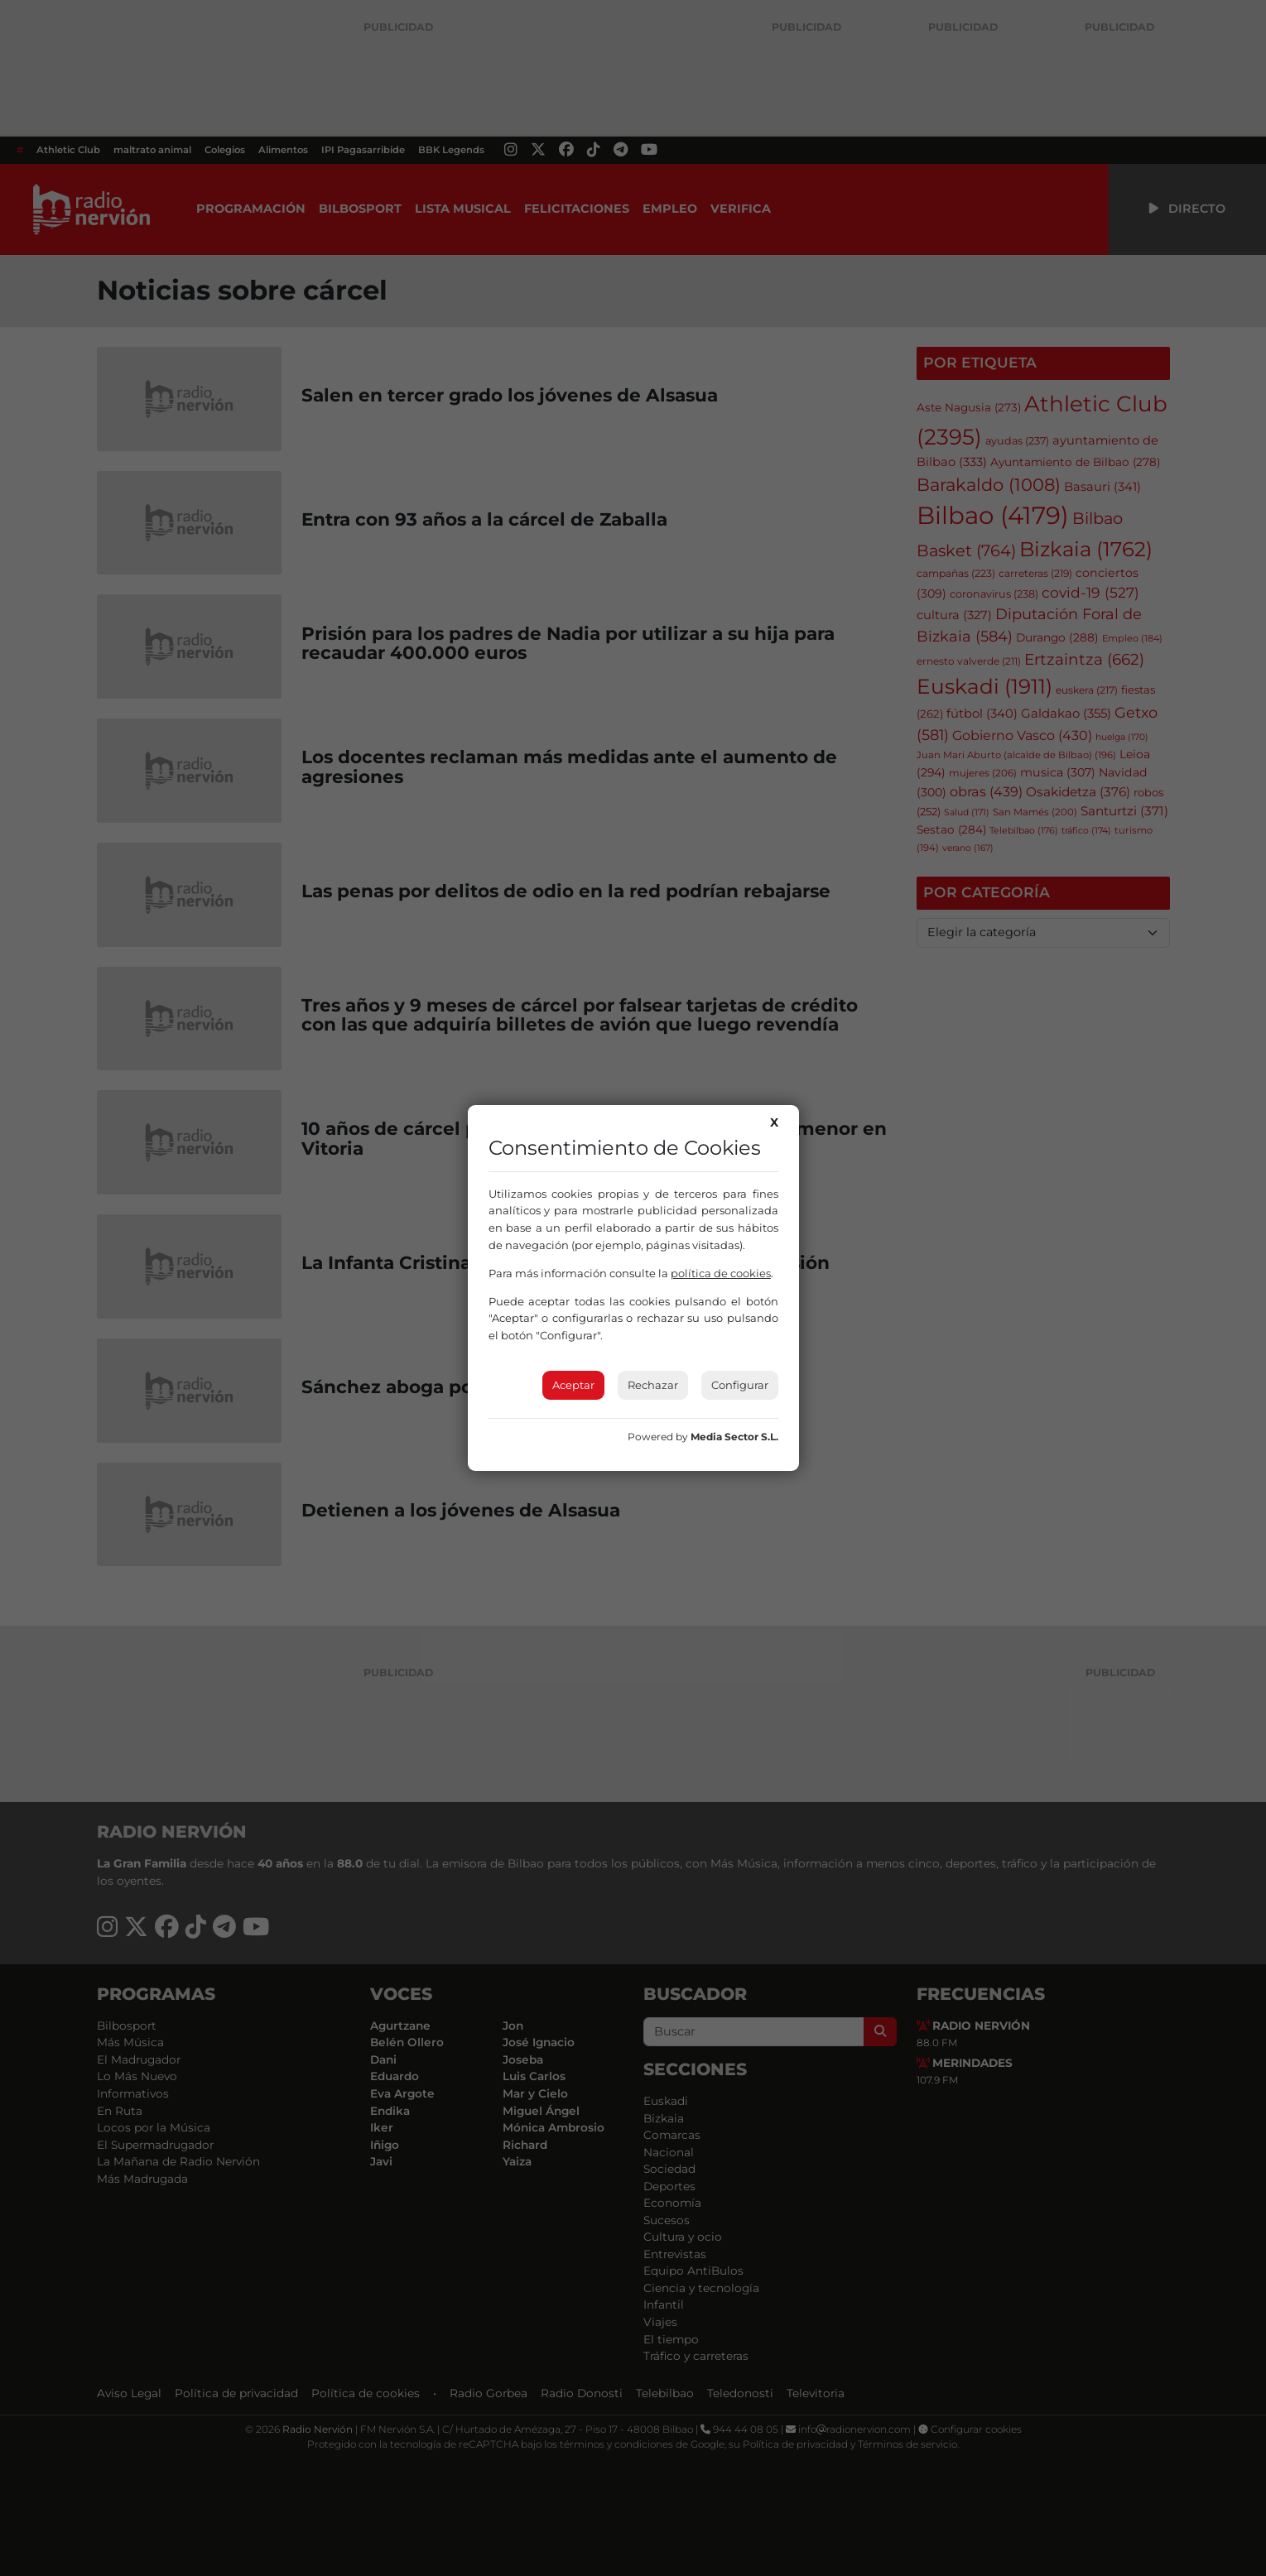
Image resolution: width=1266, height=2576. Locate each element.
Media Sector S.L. (734, 1436)
